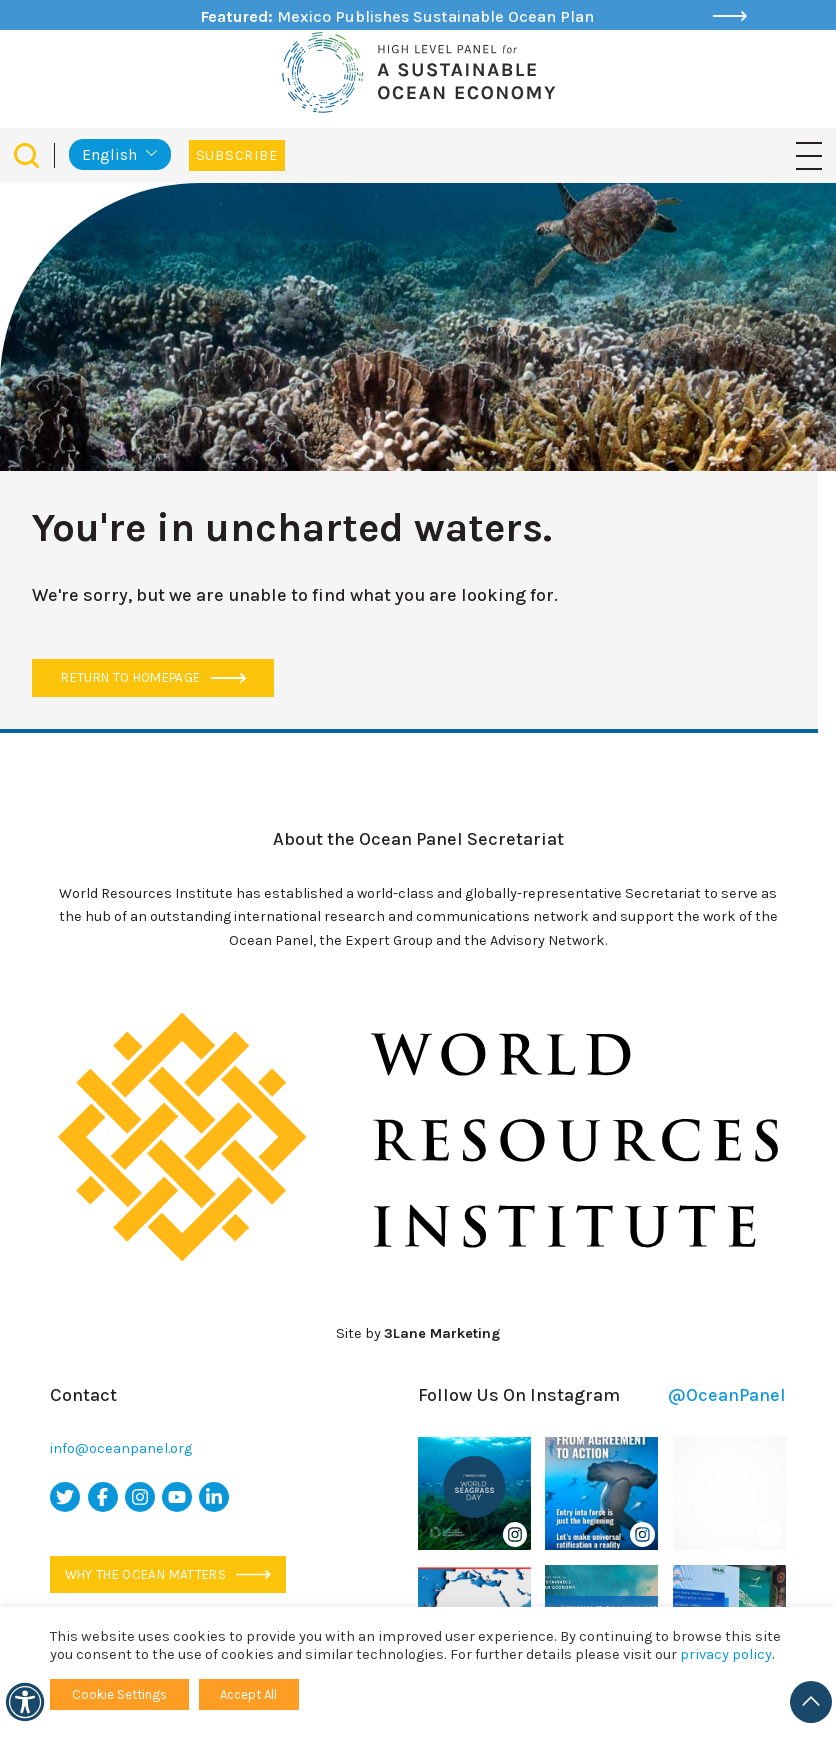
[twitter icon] (65, 1497)
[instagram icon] (140, 1497)
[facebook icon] (103, 1497)
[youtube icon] (177, 1497)
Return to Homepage (153, 677)
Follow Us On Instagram (602, 1395)
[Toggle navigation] (809, 154)
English (109, 154)
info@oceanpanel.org (121, 1448)
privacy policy (726, 1654)
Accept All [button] (248, 1694)
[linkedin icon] (214, 1497)
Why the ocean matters (168, 1574)
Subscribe (237, 155)
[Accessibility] (25, 1702)
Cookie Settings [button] (119, 1694)
